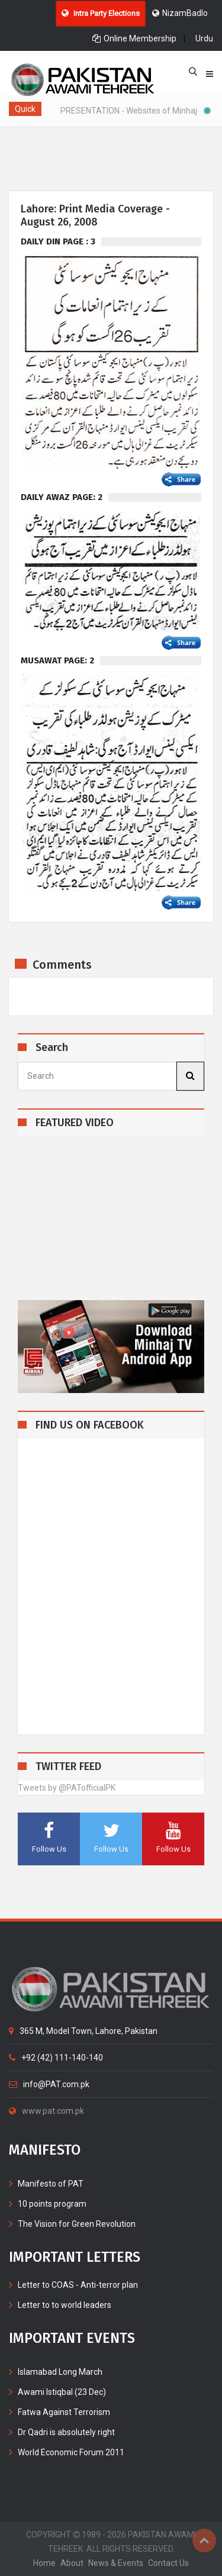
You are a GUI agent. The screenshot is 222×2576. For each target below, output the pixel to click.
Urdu (204, 38)
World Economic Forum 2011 (71, 2452)
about (71, 2563)
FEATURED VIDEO (75, 1123)
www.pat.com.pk (46, 2111)
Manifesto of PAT (50, 2183)
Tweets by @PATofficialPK (66, 1787)
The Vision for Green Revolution (77, 2224)
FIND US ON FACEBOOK (90, 1425)
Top (204, 2540)
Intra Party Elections (101, 13)
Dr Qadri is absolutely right (66, 2432)
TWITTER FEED (68, 1767)
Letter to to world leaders (64, 2305)
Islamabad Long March (60, 2372)
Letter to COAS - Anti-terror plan (78, 2285)
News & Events (115, 2563)
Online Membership (134, 38)
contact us (168, 2563)
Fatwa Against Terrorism (64, 2412)
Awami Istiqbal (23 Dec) (62, 2392)
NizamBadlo (180, 13)
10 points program (52, 2204)
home (44, 2563)
